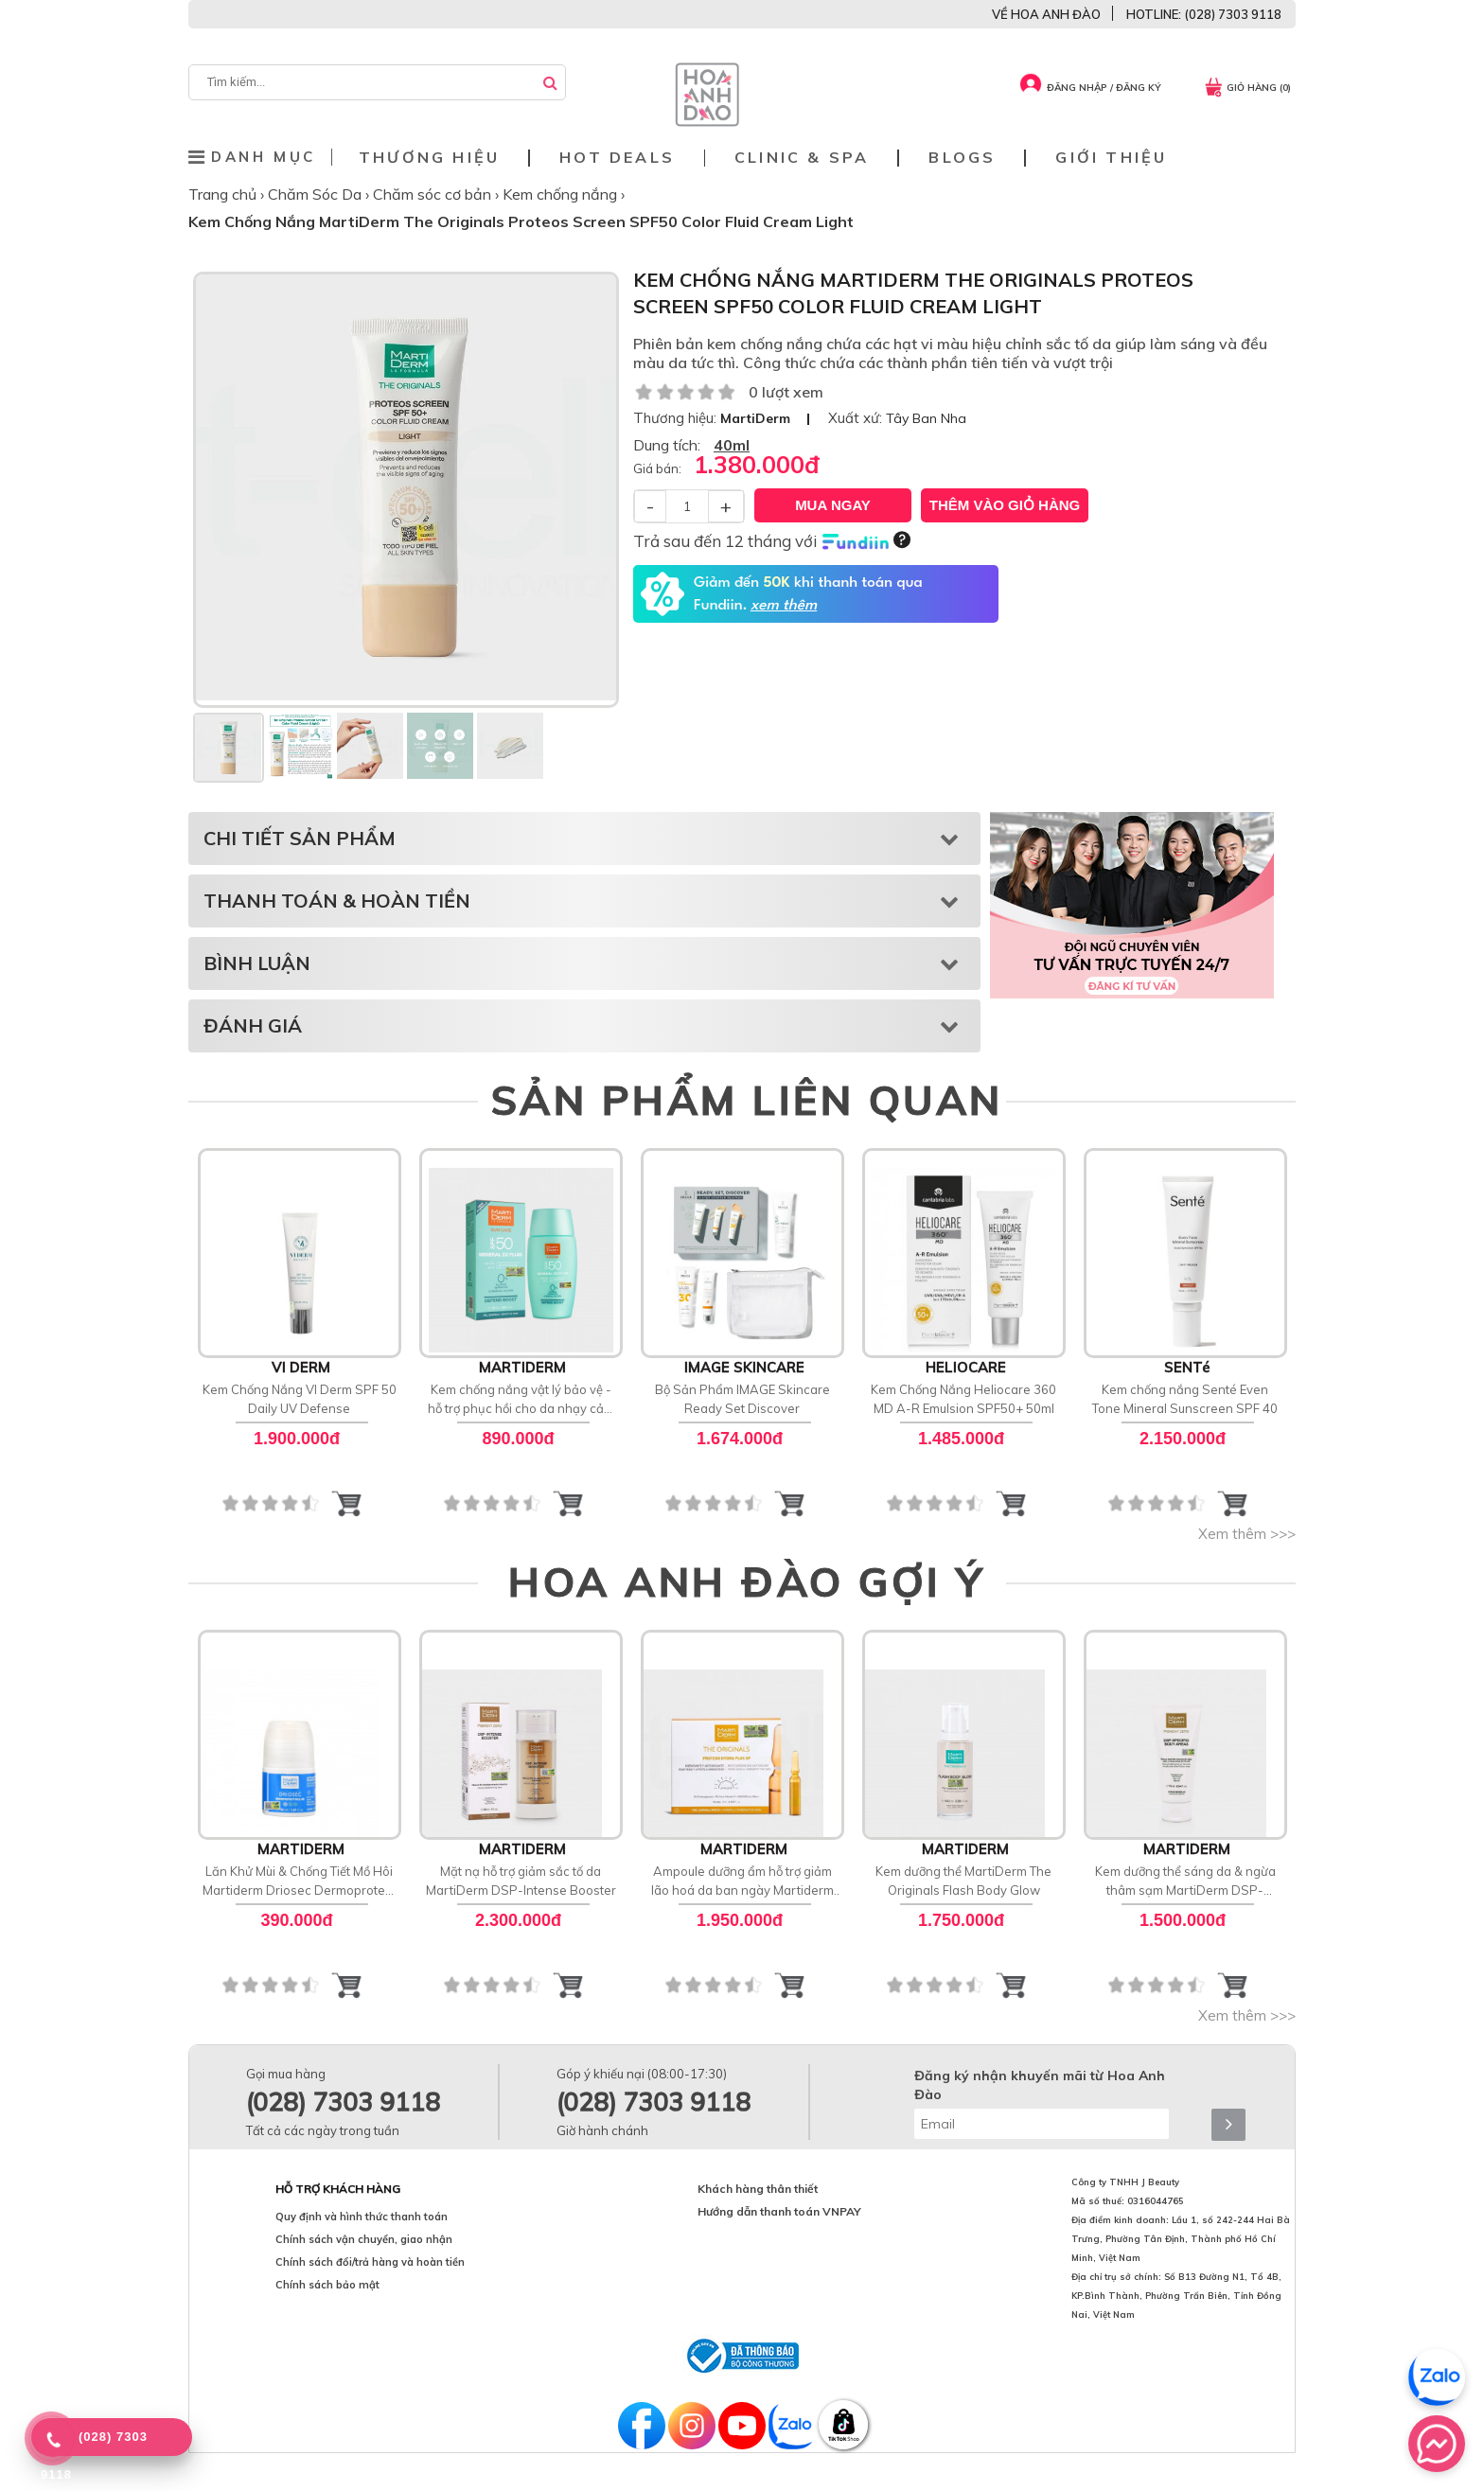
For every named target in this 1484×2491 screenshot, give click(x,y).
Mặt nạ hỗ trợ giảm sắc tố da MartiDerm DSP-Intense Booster (521, 1881)
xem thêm (784, 605)
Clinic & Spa (801, 158)
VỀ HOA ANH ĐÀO (1046, 14)
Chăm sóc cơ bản (434, 194)
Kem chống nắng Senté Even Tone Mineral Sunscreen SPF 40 (1185, 1399)
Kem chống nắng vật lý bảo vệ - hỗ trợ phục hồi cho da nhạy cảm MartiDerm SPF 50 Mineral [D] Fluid (521, 1400)
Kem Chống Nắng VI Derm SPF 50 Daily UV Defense (300, 1399)
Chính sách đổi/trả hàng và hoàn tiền (370, 2262)
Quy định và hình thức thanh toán (361, 2216)
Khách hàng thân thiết (758, 2189)
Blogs (962, 158)
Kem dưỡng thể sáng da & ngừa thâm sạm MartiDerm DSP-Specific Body (1185, 1881)
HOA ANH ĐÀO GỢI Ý (746, 1581)
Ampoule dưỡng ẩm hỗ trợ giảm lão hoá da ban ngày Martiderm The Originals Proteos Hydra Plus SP (742, 1881)
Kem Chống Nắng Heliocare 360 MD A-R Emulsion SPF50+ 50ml (963, 1399)
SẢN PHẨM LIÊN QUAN (747, 1099)
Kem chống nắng (562, 194)
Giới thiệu (1111, 158)
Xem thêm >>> (1247, 1534)
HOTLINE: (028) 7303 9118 (1203, 14)
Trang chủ (224, 194)
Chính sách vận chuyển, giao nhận (363, 2239)
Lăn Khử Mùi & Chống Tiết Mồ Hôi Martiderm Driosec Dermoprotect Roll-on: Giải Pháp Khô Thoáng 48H (299, 1881)
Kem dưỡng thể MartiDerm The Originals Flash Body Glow (963, 1881)
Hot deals (617, 158)
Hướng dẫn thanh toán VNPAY (779, 2211)
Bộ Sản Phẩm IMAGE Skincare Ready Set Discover (742, 1399)
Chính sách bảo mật (327, 2284)
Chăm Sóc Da (316, 194)
